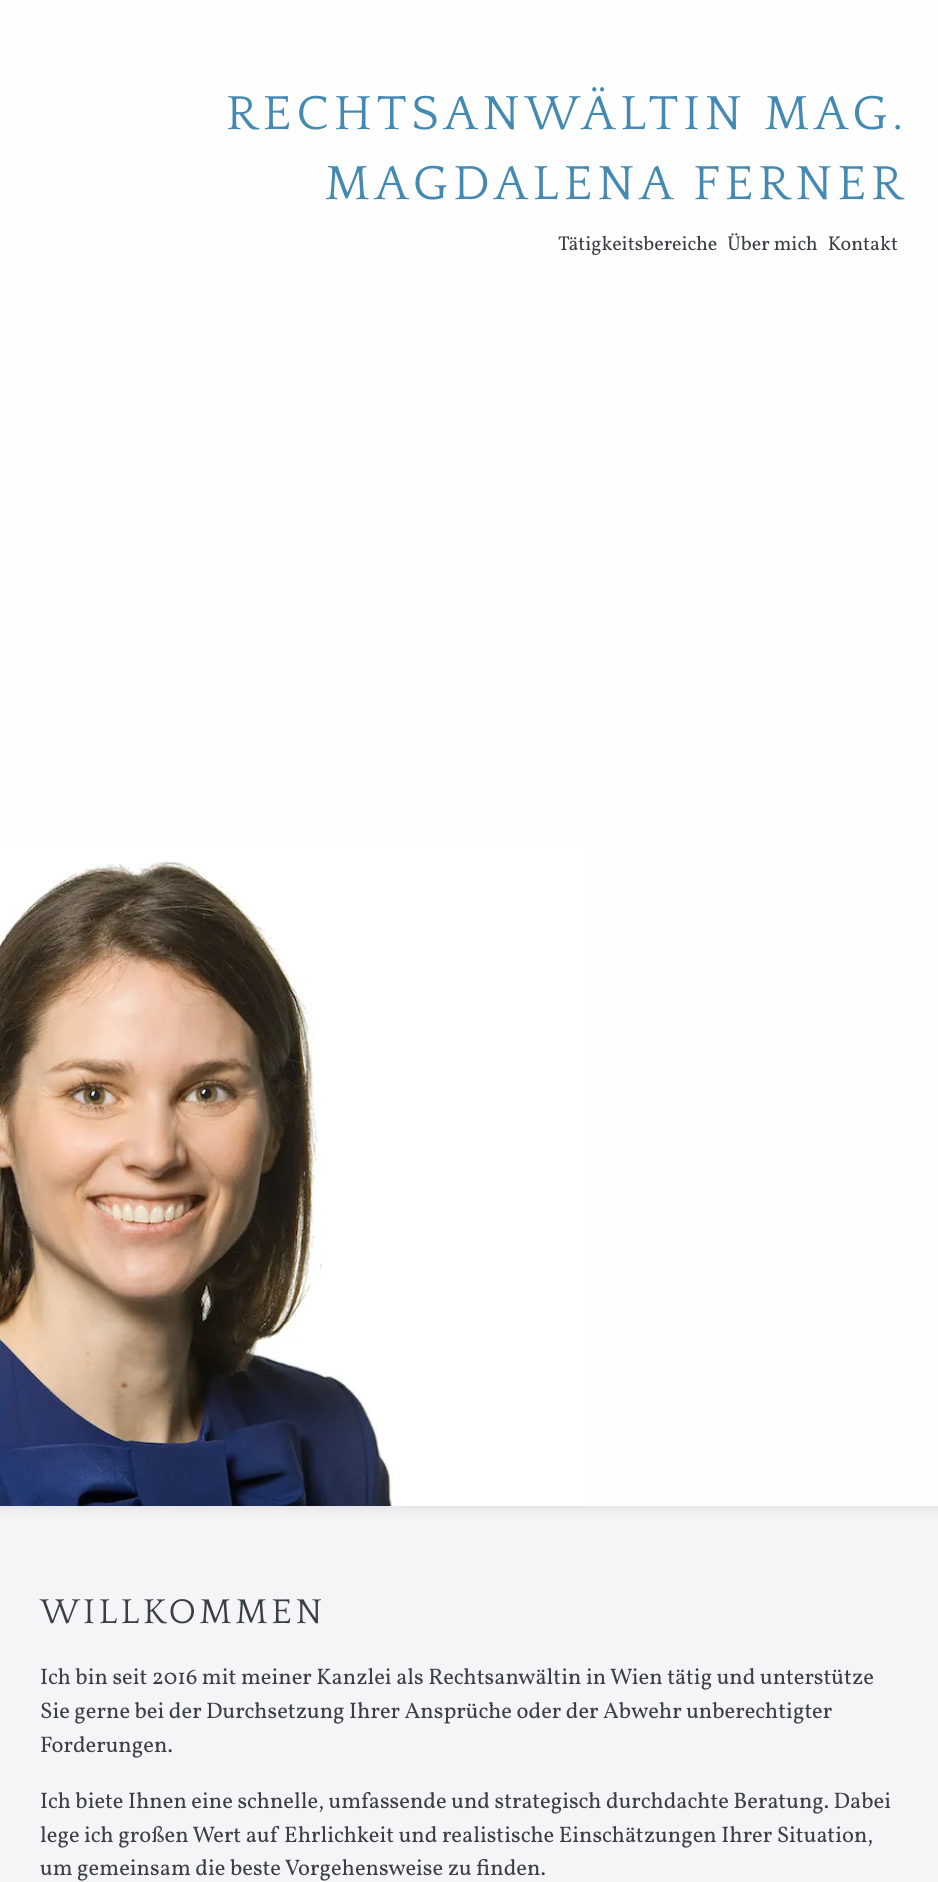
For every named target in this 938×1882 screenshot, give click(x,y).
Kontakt (863, 245)
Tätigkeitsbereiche (637, 245)
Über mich (772, 245)
